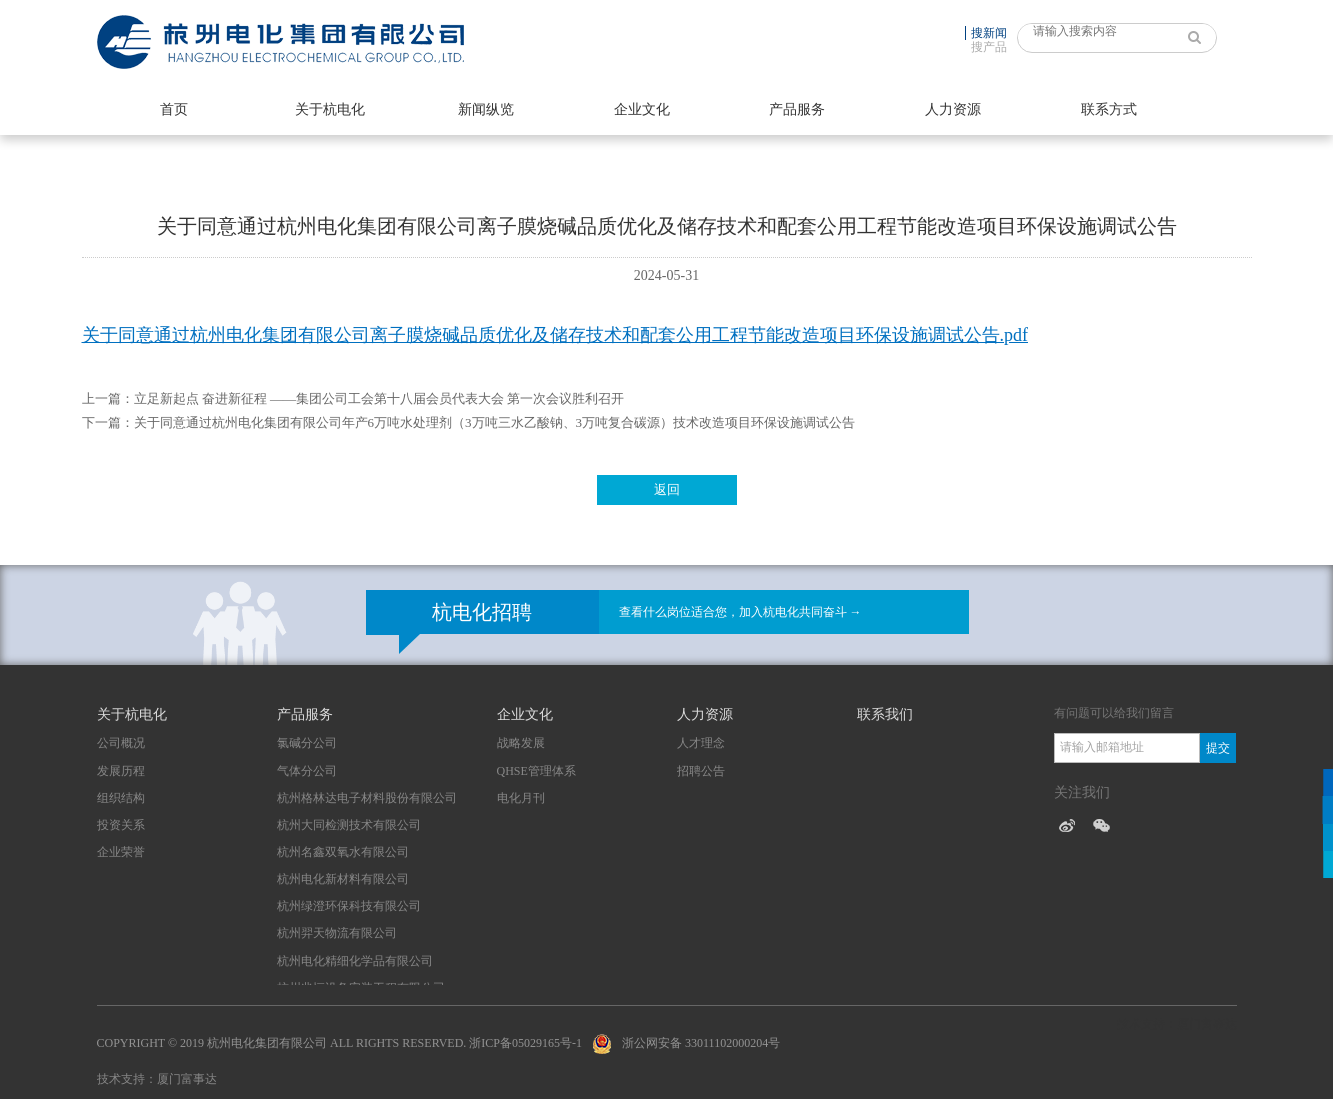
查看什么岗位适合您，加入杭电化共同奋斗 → (740, 612)
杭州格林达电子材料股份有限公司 (367, 798)
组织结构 (121, 798)
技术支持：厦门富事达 (157, 1079)
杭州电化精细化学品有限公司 (355, 961)
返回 (667, 489)
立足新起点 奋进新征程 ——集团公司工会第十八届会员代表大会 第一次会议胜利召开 (379, 398)
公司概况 (121, 743)
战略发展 (521, 743)
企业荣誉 (121, 852)
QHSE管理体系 (536, 771)
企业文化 (642, 109)
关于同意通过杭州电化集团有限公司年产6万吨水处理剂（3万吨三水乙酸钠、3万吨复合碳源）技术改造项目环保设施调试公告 (495, 422)
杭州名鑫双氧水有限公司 (343, 852)
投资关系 (121, 825)
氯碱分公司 (307, 743)
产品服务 (797, 109)
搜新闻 (989, 33)
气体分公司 (307, 771)
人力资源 (953, 109)
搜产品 (989, 47)
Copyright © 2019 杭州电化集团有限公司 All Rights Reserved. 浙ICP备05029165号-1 (340, 1043)
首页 (174, 109)
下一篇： (108, 422)
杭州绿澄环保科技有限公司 (349, 906)
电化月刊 (521, 798)
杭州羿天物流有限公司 (337, 933)
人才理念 (701, 743)
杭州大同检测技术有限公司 (349, 825)
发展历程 (121, 771)
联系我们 (885, 714)
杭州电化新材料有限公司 (343, 879)
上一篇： (108, 398)
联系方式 (1109, 109)
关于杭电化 (330, 109)
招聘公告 (701, 771)
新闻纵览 (486, 109)
